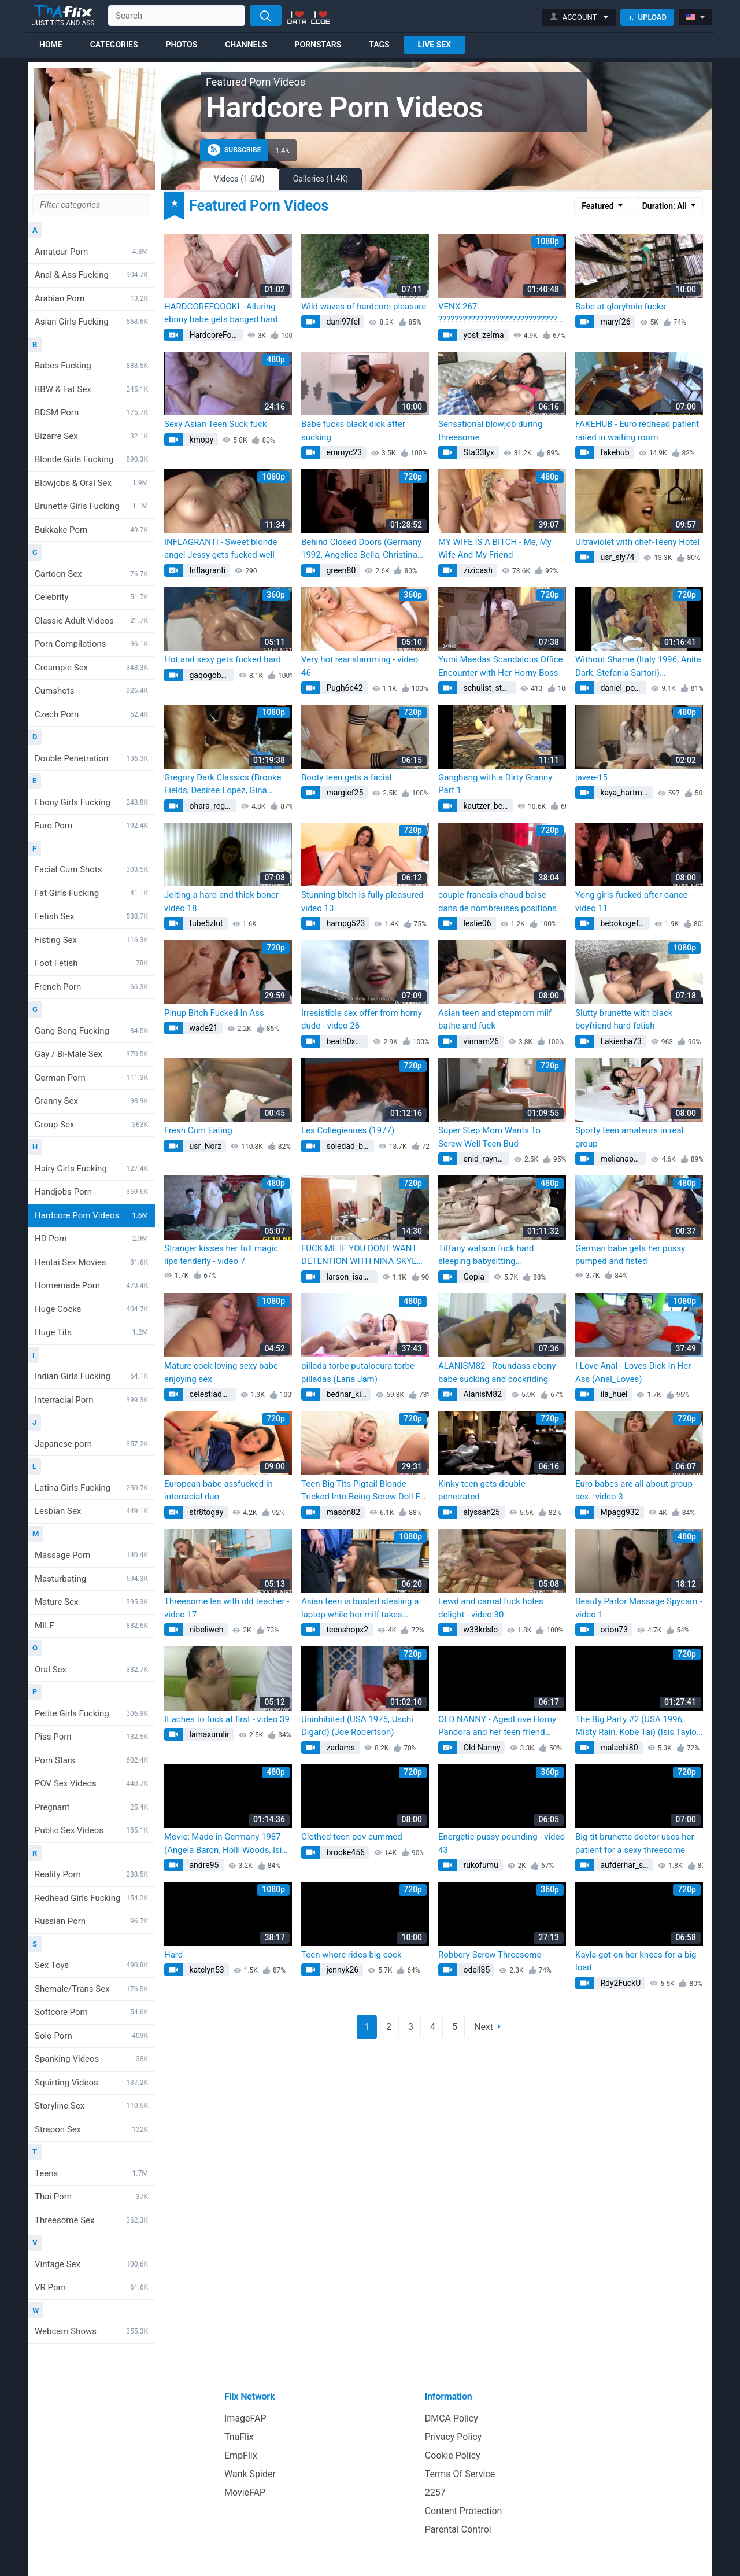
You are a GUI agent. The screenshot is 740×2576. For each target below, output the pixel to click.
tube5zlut (205, 923)
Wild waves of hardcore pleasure (363, 306)
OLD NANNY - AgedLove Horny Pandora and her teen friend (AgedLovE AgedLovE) (497, 1726)
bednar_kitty (347, 1394)
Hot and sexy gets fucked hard (222, 659)
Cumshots (91, 691)
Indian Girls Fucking (91, 1376)
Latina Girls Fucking (91, 1488)
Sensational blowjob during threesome (490, 431)
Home (50, 44)
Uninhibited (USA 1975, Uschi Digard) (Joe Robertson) (357, 1726)
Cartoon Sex (91, 574)
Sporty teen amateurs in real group (629, 1137)
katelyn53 (205, 1969)
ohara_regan (210, 805)
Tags (379, 44)
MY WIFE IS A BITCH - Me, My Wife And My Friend (495, 549)
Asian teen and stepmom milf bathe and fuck (495, 1019)
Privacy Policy (453, 2436)
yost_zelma (482, 335)
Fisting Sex (91, 940)
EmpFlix (240, 2455)
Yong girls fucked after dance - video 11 (633, 901)
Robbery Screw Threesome (489, 1954)
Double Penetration (91, 758)
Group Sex (91, 1124)
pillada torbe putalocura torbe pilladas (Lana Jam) (358, 1372)
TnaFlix (239, 2436)
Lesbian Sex (91, 1511)
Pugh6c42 (343, 687)
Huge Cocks (91, 1309)
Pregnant (91, 1807)
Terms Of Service (460, 2473)
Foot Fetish (91, 963)
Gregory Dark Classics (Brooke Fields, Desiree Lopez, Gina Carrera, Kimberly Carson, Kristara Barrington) (223, 784)
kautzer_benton (487, 805)
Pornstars (318, 44)
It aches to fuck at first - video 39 (227, 1719)
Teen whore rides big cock (351, 1954)
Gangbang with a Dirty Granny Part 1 (495, 784)
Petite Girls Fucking (91, 1713)
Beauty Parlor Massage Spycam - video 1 (638, 1608)
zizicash (477, 570)
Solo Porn (91, 2035)
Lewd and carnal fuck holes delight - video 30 (490, 1608)
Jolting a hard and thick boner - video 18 (223, 901)
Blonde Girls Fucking (91, 459)
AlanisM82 (481, 1394)
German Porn (91, 1078)
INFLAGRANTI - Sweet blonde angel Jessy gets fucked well (220, 549)
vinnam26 (480, 1041)
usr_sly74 (616, 557)
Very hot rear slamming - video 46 (359, 666)
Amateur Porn (91, 251)
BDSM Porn (91, 412)
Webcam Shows (91, 2331)
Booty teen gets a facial (346, 777)
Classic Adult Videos (91, 621)
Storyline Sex (91, 2105)
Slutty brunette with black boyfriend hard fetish (623, 1019)
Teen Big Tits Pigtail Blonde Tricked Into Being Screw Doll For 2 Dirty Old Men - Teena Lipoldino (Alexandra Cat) (364, 1491)
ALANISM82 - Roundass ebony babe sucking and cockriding (497, 1372)
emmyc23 (343, 452)
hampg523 (344, 923)
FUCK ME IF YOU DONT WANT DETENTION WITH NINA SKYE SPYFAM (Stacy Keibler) (359, 1255)
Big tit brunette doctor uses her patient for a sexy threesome (634, 1843)
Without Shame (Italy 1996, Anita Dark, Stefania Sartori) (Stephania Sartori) (638, 666)
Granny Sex (91, 1101)
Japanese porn (91, 1444)
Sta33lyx (477, 452)
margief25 (343, 792)
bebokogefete (624, 923)
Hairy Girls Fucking (91, 1168)
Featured (599, 206)
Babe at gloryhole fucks (620, 306)
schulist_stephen (488, 687)
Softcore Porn (91, 2012)
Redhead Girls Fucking (91, 1898)
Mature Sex (91, 1602)
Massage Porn (91, 1555)
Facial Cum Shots (91, 869)
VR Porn (91, 2287)
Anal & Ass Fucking (91, 275)
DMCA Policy (451, 2418)
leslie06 (476, 923)
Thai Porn (91, 2196)
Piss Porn (91, 1736)
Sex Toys (91, 1965)
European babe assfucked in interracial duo (218, 1490)
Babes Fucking (91, 365)
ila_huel (612, 1394)
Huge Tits (91, 1332)
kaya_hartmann (625, 792)
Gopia (472, 1276)
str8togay (205, 1512)
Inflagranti (206, 570)
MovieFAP (244, 2492)
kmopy (200, 439)
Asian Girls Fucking (91, 321)
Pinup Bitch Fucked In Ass (214, 1013)
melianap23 (620, 1158)
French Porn (91, 987)
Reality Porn (91, 1874)
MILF (91, 1625)
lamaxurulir (208, 1734)
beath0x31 (344, 1041)
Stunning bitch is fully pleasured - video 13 (364, 901)
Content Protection (463, 2510)
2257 (435, 2492)
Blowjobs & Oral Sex (91, 483)
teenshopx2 (346, 1629)
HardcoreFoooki (215, 335)
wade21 (202, 1028)
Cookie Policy (452, 2455)
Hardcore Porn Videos (91, 1215)
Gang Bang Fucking (91, 1031)
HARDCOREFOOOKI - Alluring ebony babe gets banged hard (221, 313)
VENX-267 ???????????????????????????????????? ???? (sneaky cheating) (501, 313)
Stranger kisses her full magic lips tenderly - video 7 (221, 1255)
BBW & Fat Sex (91, 389)
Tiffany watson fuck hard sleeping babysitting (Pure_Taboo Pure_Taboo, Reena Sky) (500, 1255)
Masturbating (91, 1578)
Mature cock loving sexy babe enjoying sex (221, 1372)
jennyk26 (341, 1969)
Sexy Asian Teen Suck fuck (215, 424)
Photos (181, 44)
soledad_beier (349, 1146)
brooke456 (344, 1852)
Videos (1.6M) (239, 178)
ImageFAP (245, 2418)
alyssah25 (480, 1512)
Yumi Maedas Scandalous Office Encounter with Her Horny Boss (500, 666)
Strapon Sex (91, 2129)
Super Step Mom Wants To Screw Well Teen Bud (489, 1137)
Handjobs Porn (91, 1191)
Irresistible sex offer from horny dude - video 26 (361, 1019)
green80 (340, 570)
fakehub (614, 452)
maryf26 (614, 321)
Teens (91, 2173)
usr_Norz (204, 1146)
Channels (246, 44)
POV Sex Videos (91, 1783)
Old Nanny (481, 1747)
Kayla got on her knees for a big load (635, 1961)
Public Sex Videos (91, 1830)
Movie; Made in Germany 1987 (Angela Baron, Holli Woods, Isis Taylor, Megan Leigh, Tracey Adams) (225, 1843)
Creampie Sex (91, 667)
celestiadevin (211, 1394)
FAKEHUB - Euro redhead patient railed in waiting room (637, 431)
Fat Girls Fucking (91, 893)
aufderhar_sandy (625, 1865)
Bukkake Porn (91, 530)
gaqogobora (210, 675)
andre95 (203, 1865)
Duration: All (665, 206)
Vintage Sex (91, 2264)
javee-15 (591, 777)
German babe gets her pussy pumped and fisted (630, 1255)
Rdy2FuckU (619, 1983)
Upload (647, 17)
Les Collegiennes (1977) (347, 1130)
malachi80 (618, 1747)
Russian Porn (91, 1921)
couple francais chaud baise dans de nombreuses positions (497, 901)
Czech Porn (91, 714)
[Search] (266, 15)
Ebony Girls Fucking (91, 802)
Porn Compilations (91, 644)
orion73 (613, 1629)
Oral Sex (91, 1669)
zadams (339, 1747)
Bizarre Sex (91, 436)
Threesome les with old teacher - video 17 (226, 1608)
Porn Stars (91, 1760)
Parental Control (458, 2529)
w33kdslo (479, 1629)
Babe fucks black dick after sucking (353, 431)
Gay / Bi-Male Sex (91, 1054)
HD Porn (91, 1238)
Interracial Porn (91, 1400)
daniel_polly (620, 687)
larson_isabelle (351, 1276)
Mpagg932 (618, 1512)
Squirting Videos (91, 2082)
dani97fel (342, 321)
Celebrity (91, 597)
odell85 (475, 1969)
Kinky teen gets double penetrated (482, 1490)
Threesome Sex (91, 2220)
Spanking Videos (91, 2059)
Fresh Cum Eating (198, 1130)
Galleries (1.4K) (321, 178)
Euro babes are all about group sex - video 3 (634, 1490)
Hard (173, 1954)
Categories (114, 44)
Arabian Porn (91, 298)
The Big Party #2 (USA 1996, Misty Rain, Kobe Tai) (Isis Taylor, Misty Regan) (638, 1726)
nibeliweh (205, 1629)
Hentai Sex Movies (91, 1262)
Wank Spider (250, 2473)
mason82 (342, 1512)
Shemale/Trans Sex (91, 1989)
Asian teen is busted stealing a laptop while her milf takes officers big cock (360, 1608)
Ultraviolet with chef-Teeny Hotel (637, 542)
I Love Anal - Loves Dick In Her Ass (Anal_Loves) (633, 1372)
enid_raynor (483, 1158)
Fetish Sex (91, 916)
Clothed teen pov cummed (351, 1836)
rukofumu (479, 1865)
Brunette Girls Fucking (91, 506)
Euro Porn (91, 825)
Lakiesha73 (620, 1041)
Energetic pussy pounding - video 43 (501, 1843)
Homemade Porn (91, 1285)
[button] (579, 17)
